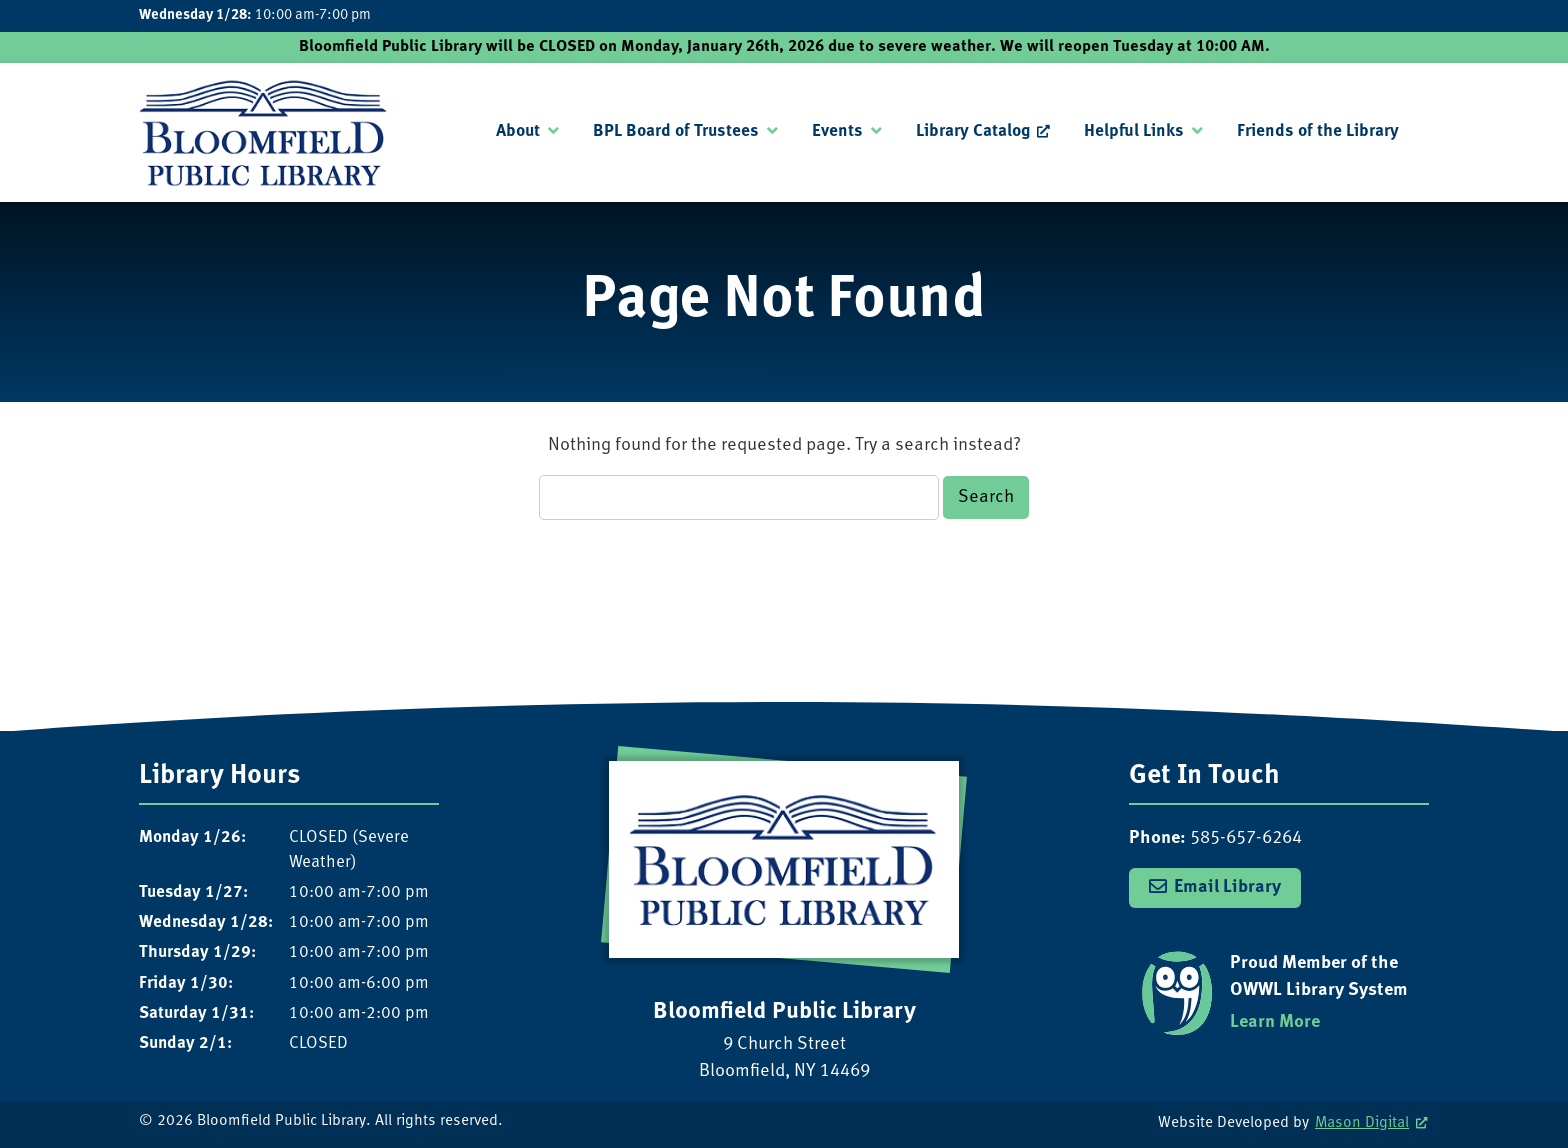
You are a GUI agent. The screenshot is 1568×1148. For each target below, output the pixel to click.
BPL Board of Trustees (676, 131)
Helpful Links (1134, 131)
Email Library (1227, 887)
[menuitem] (527, 132)
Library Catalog (973, 131)
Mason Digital (1362, 1123)
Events (837, 131)
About (518, 131)
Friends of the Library (1318, 131)
